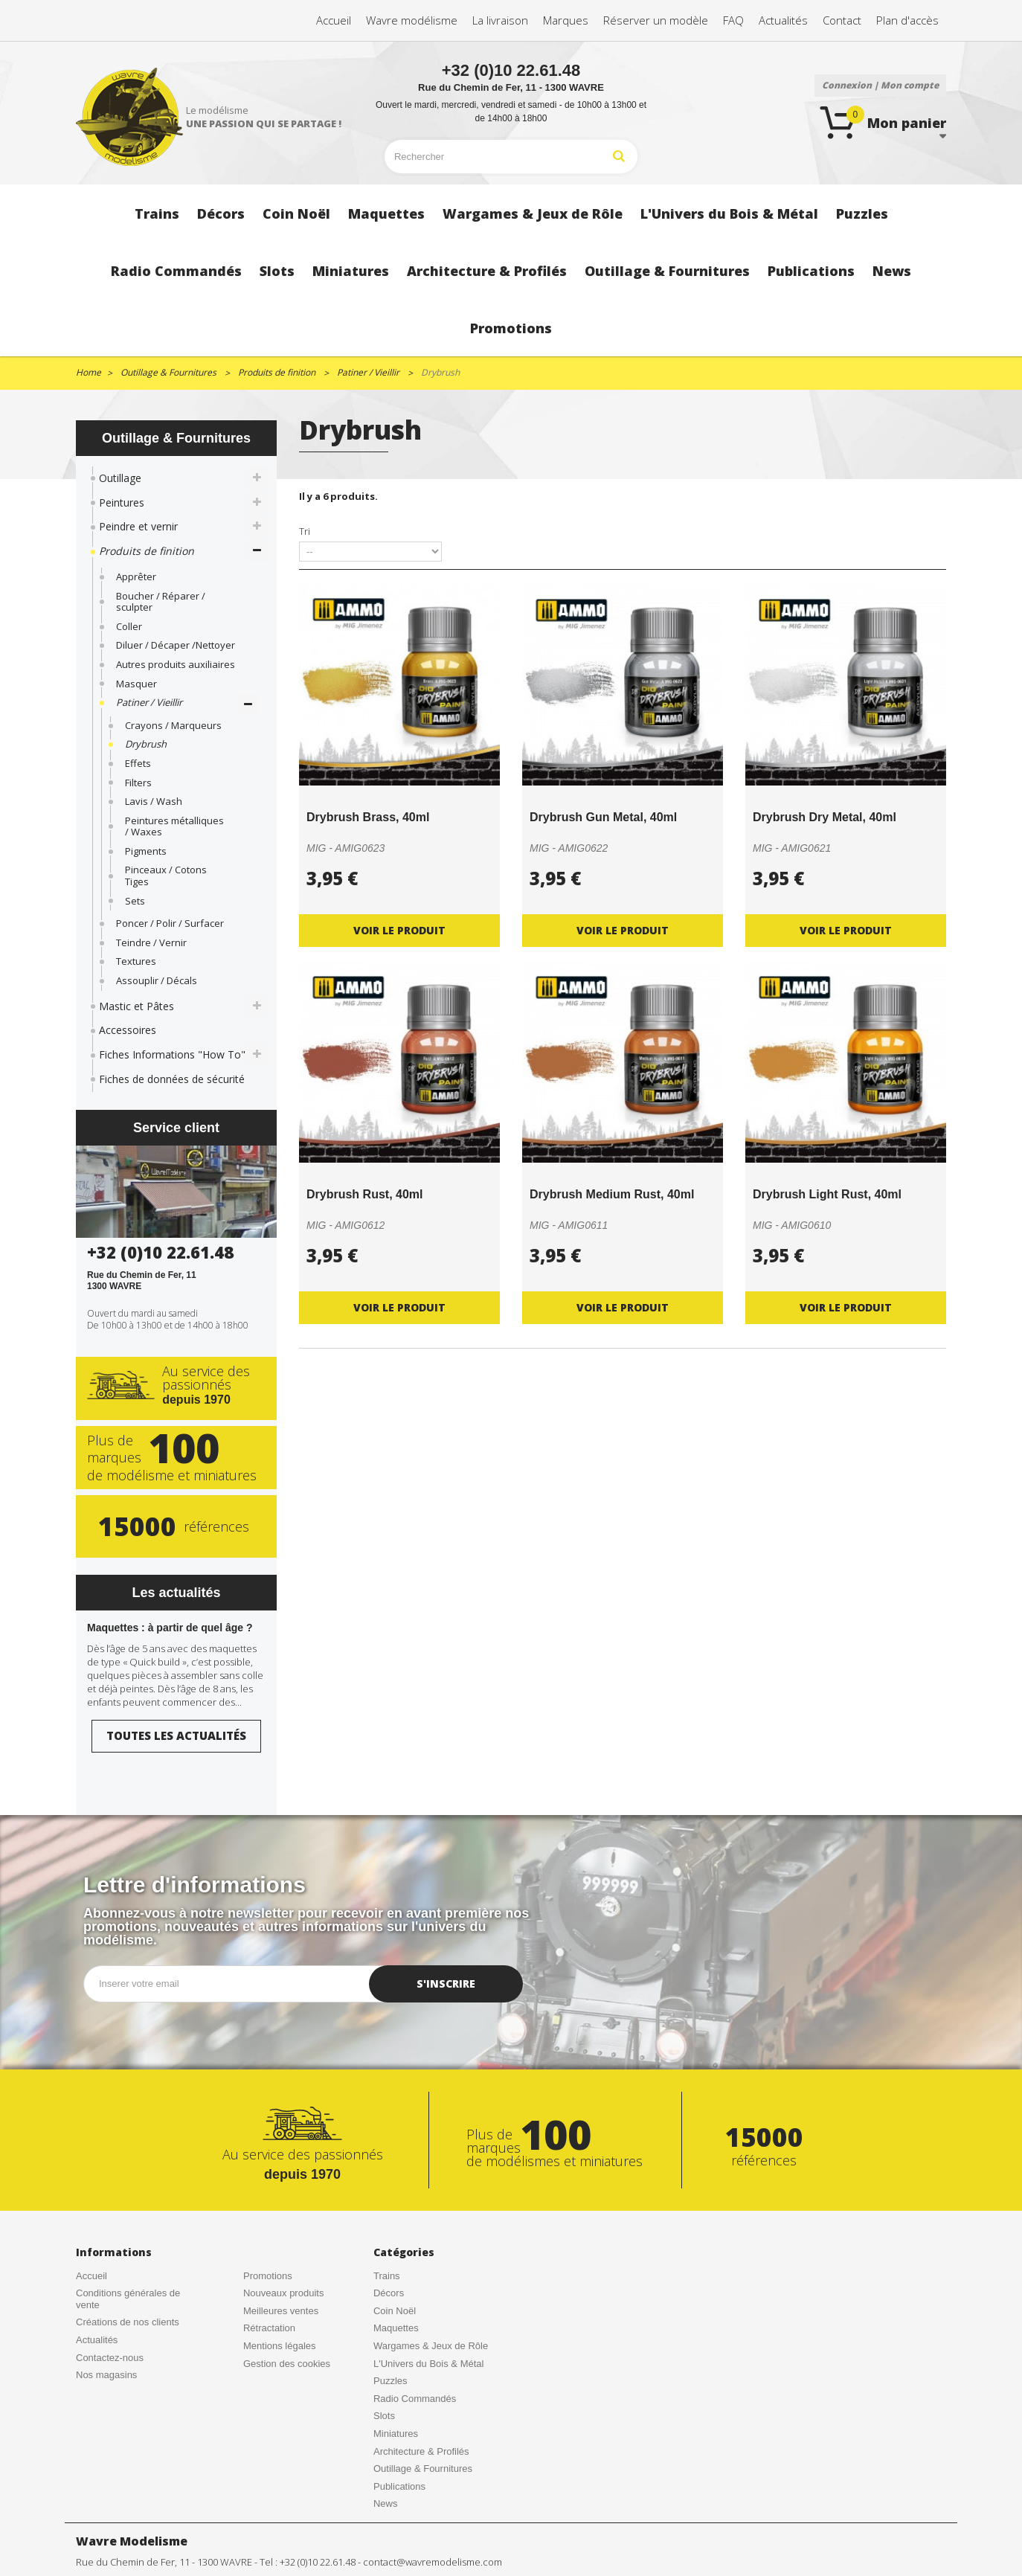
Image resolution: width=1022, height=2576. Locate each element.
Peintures (121, 502)
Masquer (136, 683)
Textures (136, 961)
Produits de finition (146, 551)
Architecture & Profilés (421, 2451)
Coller (129, 626)
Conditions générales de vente (128, 2298)
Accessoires (127, 1030)
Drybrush (146, 744)
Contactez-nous (110, 2357)
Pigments (146, 851)
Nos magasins (106, 2374)
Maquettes (396, 2328)
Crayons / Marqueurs (173, 725)
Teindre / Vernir (151, 942)
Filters (138, 782)
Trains (386, 2275)
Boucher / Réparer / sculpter (160, 601)
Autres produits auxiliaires (175, 664)
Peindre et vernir (138, 526)
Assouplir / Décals (156, 980)
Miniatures (395, 2433)
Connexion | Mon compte (880, 85)
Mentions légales (279, 2345)
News (385, 2503)
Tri (304, 531)
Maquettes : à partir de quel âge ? (170, 1628)
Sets (135, 901)
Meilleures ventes (280, 2310)
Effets (138, 763)
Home (88, 372)
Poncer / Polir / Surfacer (170, 923)
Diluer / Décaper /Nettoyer (175, 645)
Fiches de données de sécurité (172, 1079)
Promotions (267, 2275)
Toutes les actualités (176, 1735)
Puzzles (390, 2380)
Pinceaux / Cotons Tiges (166, 875)
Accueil (91, 2275)
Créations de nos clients (127, 2322)
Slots (384, 2415)
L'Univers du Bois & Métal (428, 2363)
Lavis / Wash (153, 801)
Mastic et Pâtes (136, 1006)
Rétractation (269, 2328)
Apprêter (136, 576)
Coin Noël (394, 2310)
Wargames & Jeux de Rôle (430, 2345)
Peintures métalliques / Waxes (174, 826)
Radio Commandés (414, 2398)
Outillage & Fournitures (422, 2468)
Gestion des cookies (286, 2363)
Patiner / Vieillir (149, 702)
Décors (388, 2293)
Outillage (120, 478)
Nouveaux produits (283, 2293)
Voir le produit (399, 930)
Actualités (97, 2339)
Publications (399, 2486)
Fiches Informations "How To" (172, 1054)
